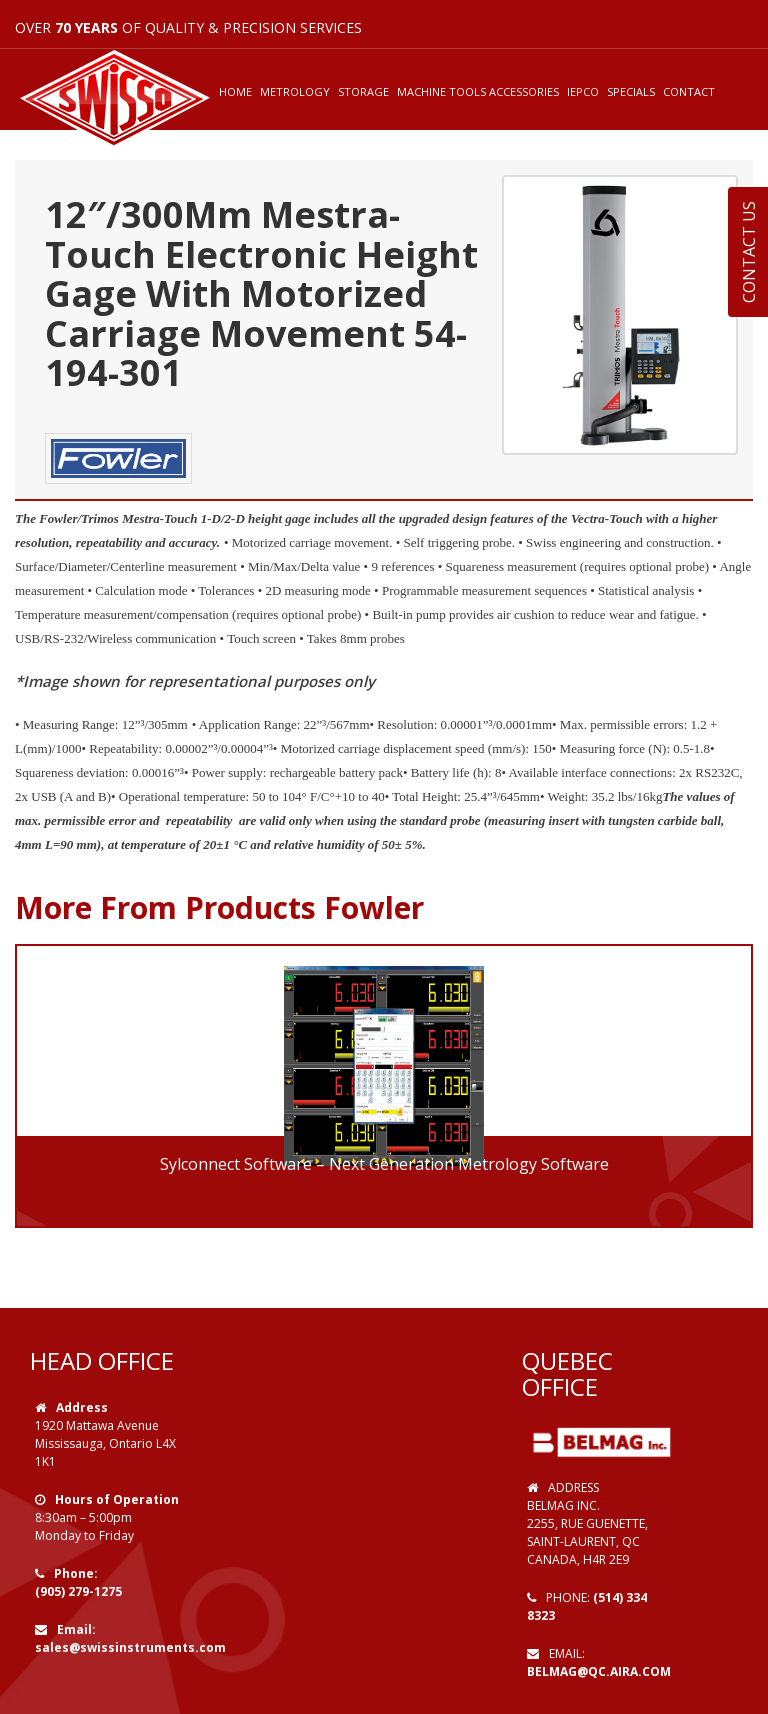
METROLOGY (295, 91)
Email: (76, 1629)
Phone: (76, 1573)
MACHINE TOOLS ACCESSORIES (478, 91)
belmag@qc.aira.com (599, 1671)
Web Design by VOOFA (597, 1689)
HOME (235, 91)
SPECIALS (631, 91)
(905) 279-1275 (78, 1591)
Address (82, 1407)
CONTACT (689, 91)
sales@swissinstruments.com (130, 1647)
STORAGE (363, 91)
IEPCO (583, 91)
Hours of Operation (117, 1499)
